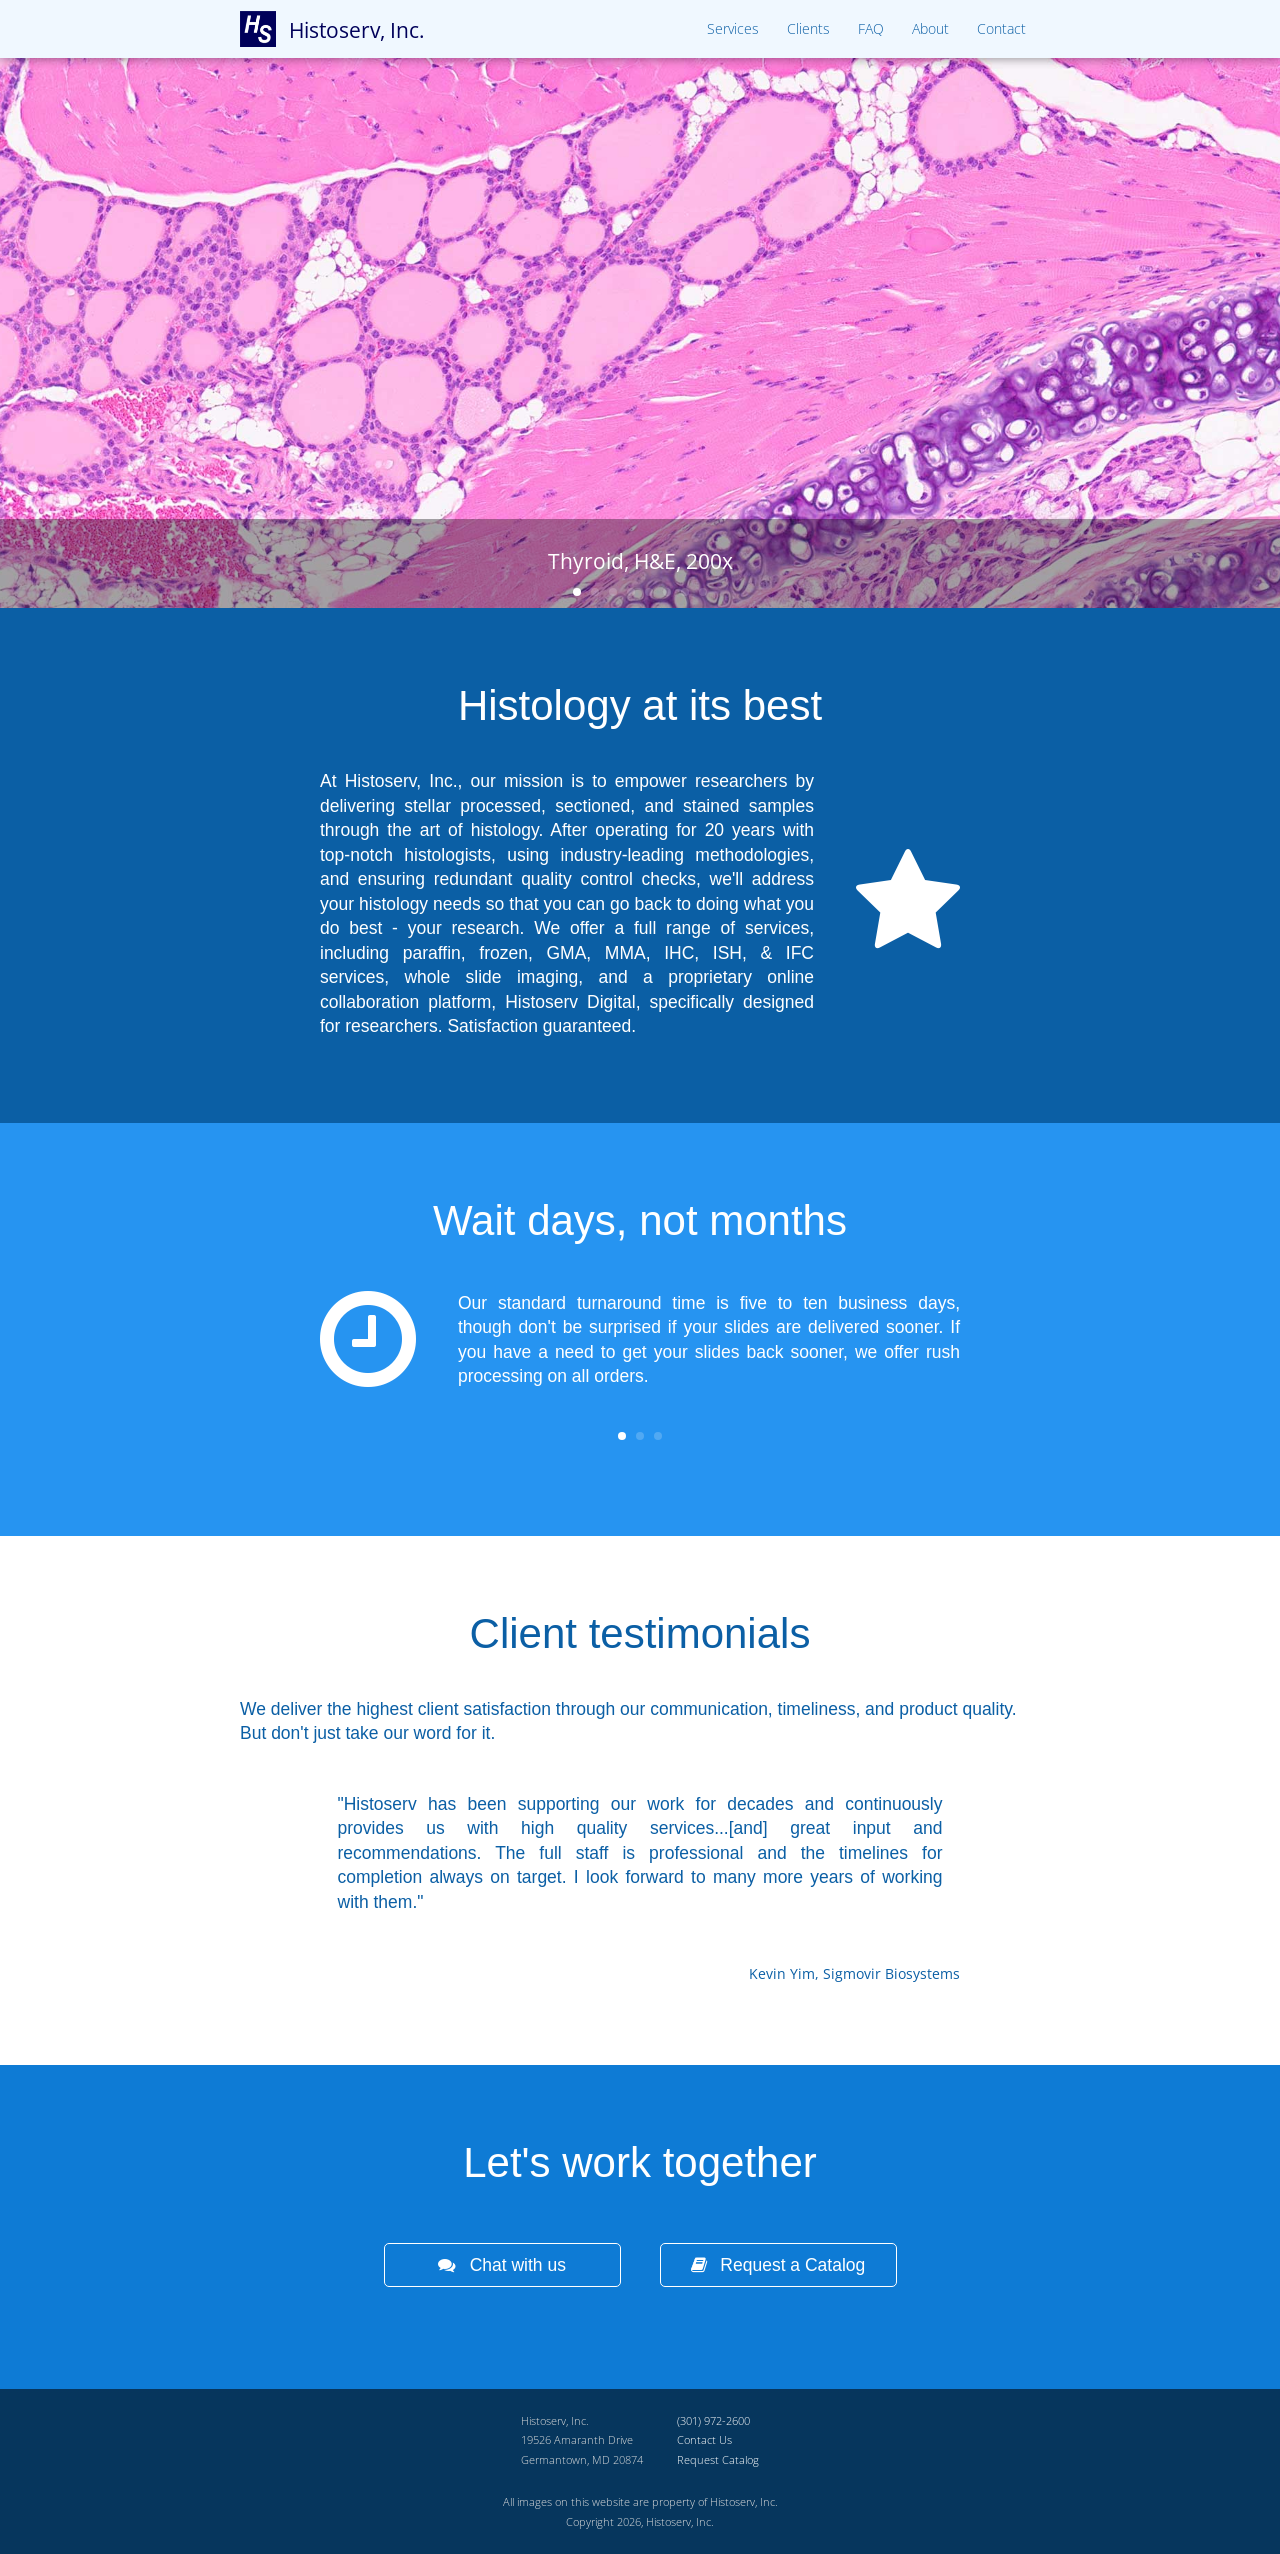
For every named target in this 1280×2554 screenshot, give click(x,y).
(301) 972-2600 (713, 2420)
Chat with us (502, 2265)
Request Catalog (718, 2459)
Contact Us (704, 2439)
